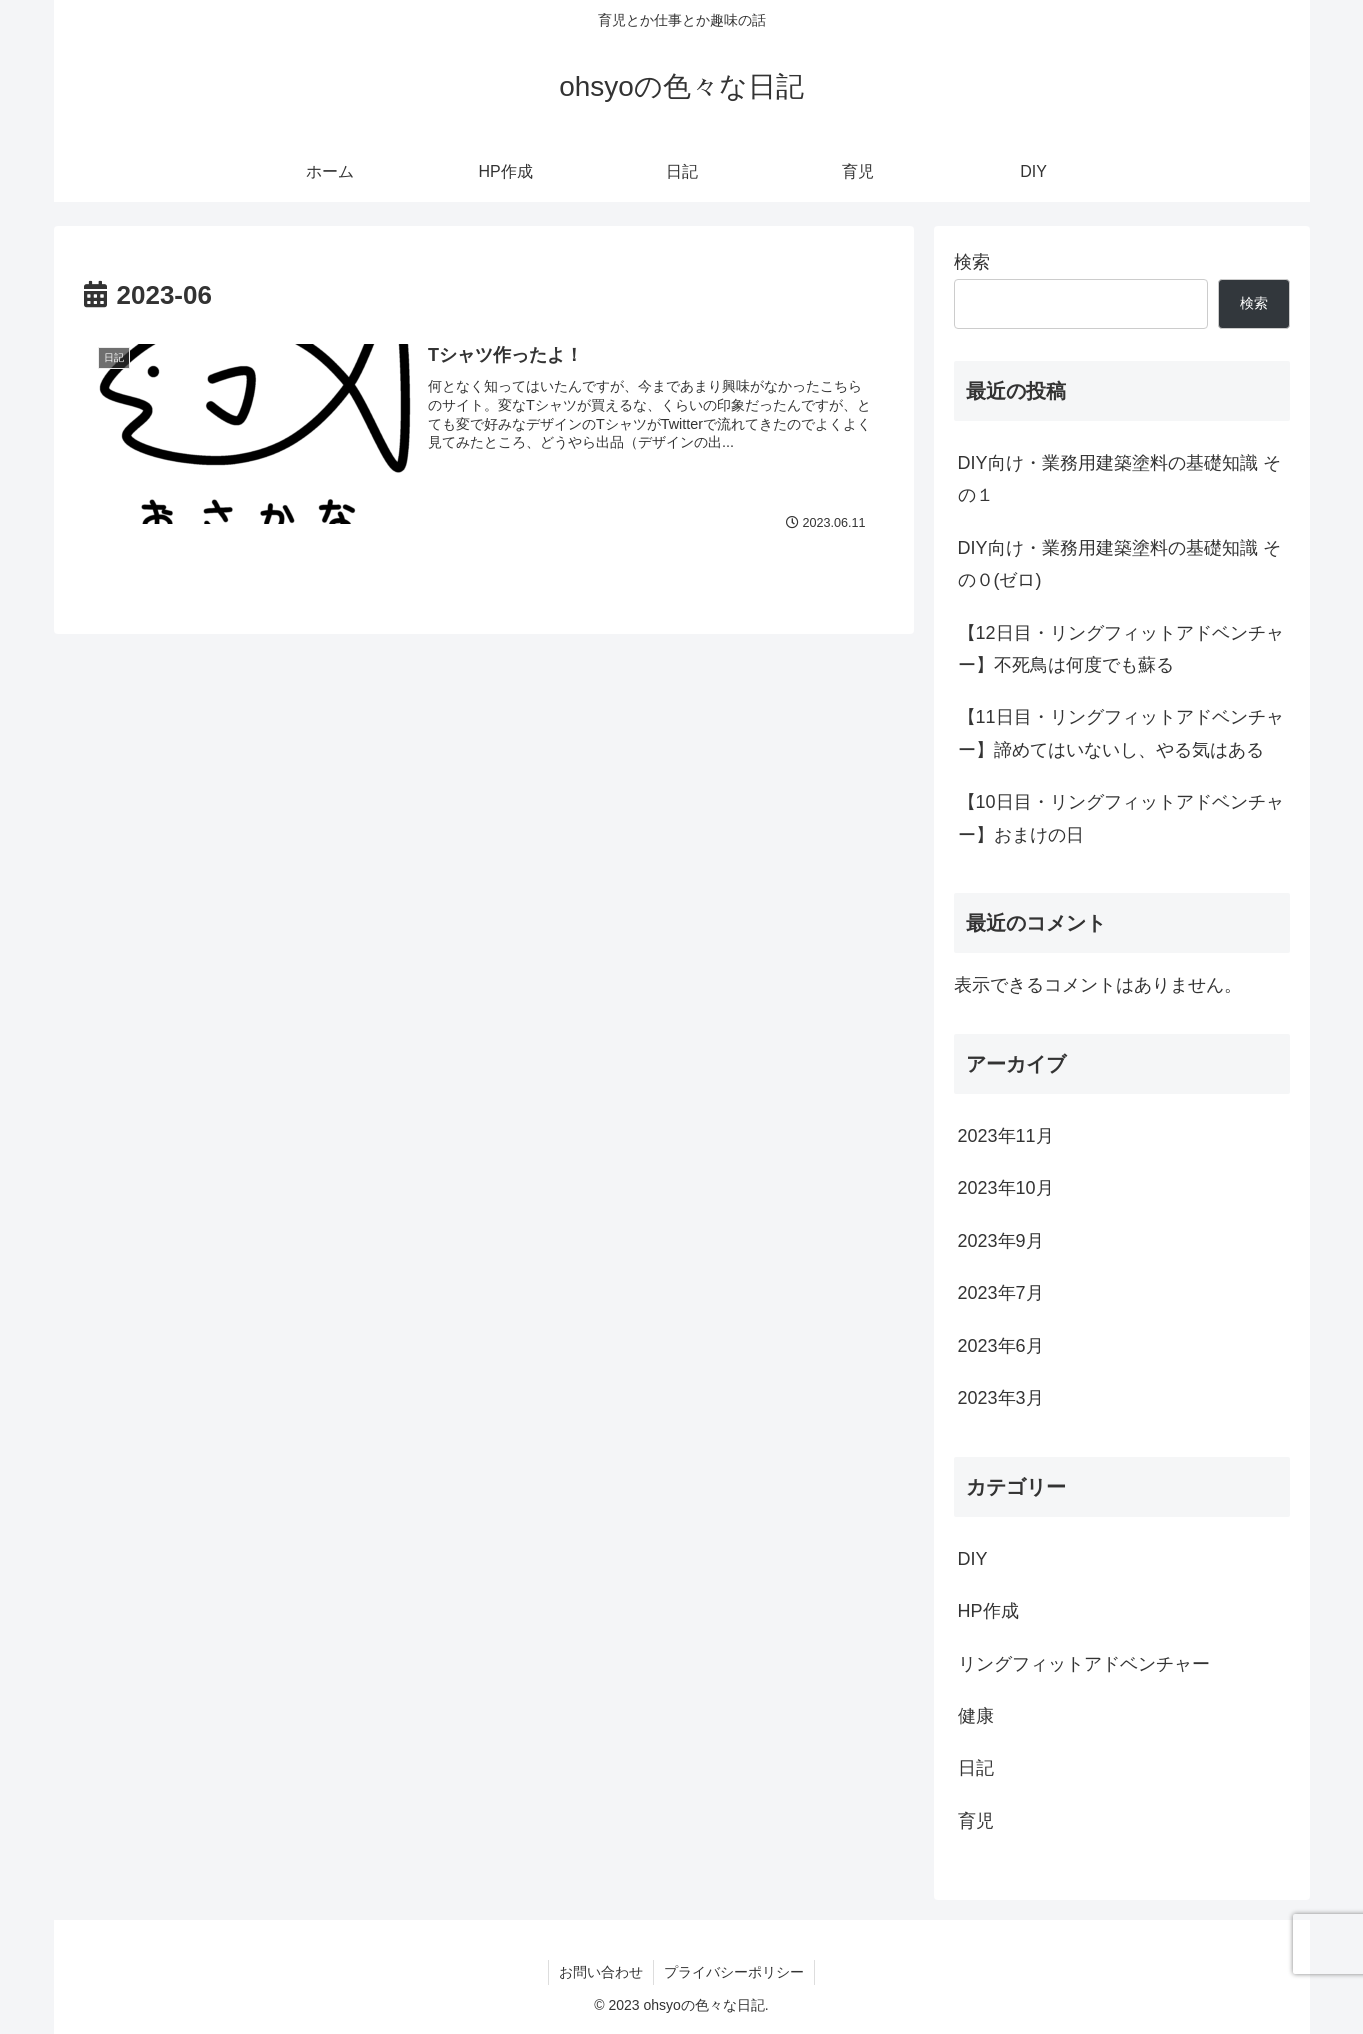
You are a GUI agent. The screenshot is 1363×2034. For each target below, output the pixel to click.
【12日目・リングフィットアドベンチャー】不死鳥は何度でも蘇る (1121, 649)
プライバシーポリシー (734, 1972)
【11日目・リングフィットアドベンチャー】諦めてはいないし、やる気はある (1121, 733)
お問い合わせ (601, 1972)
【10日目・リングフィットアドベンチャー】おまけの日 (1121, 818)
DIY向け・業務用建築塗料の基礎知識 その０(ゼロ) (1119, 564)
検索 (972, 262)
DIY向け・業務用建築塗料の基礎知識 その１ (1119, 479)
